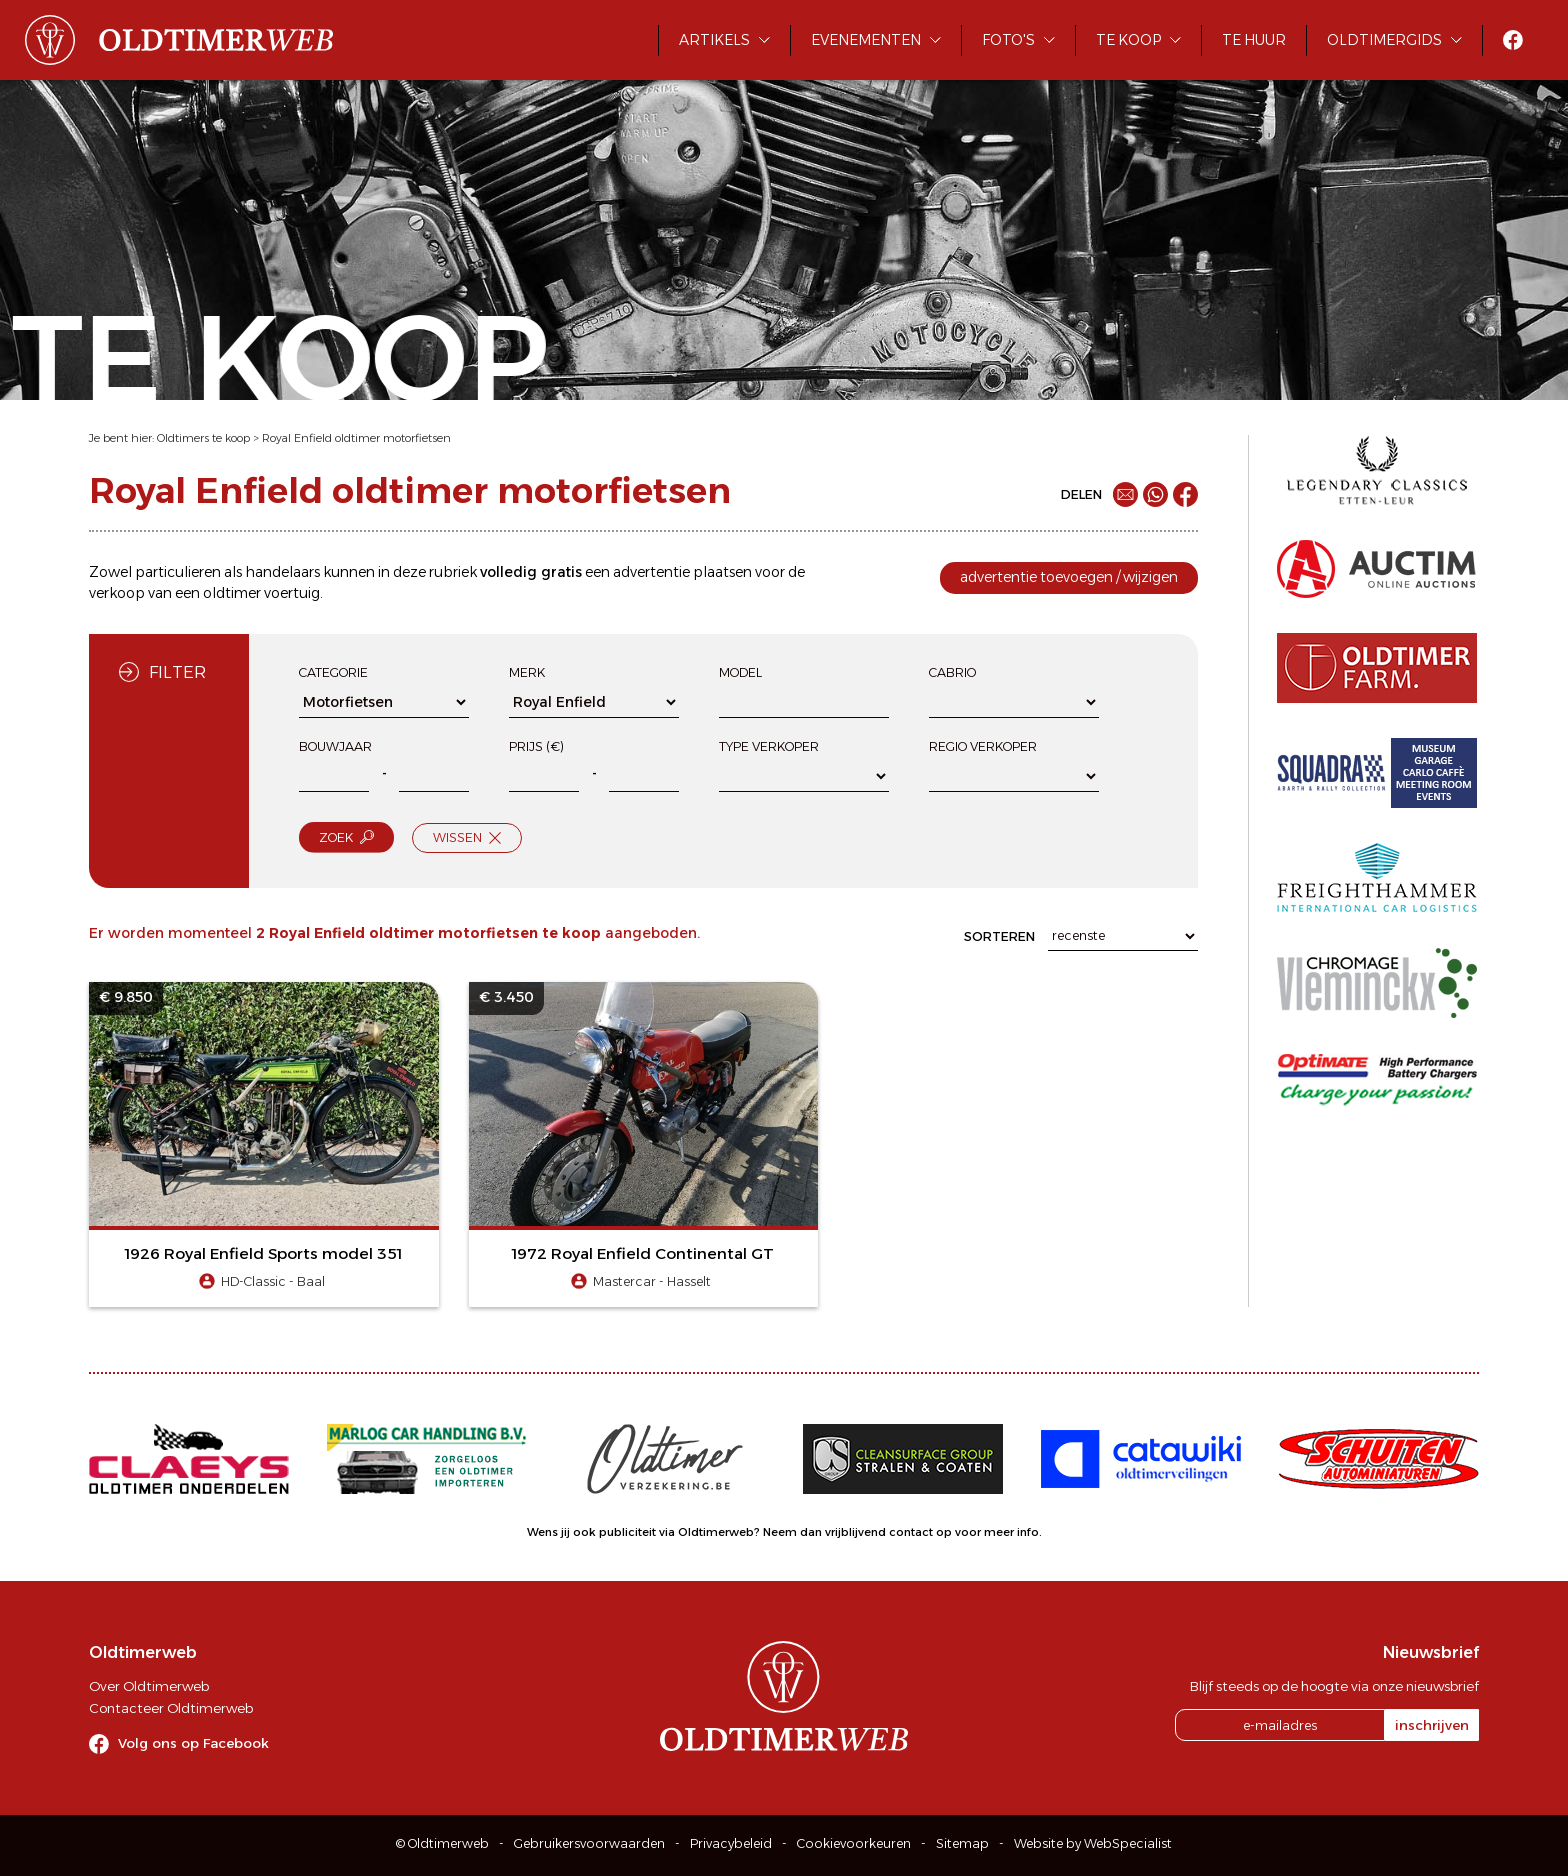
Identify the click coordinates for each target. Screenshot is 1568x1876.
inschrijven (1432, 1725)
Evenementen (866, 40)
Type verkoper (769, 746)
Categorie (333, 672)
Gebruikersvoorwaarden (589, 1843)
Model (740, 672)
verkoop (117, 593)
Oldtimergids (1384, 40)
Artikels (714, 40)
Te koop (1128, 40)
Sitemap (962, 1843)
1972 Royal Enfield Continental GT (643, 1253)
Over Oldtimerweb (149, 1686)
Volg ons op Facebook (193, 1743)
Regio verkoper (983, 746)
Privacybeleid (731, 1843)
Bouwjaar (335, 746)
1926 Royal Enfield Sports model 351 (263, 1253)
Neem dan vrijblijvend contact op (857, 1532)
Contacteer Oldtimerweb (171, 1708)
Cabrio (952, 672)
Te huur (1254, 40)
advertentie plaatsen (682, 572)
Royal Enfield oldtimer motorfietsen (356, 438)
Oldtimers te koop (203, 438)
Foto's (1008, 40)
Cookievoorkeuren (854, 1843)
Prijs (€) (536, 746)
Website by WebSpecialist (1093, 1843)
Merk (527, 672)
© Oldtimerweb (442, 1843)
